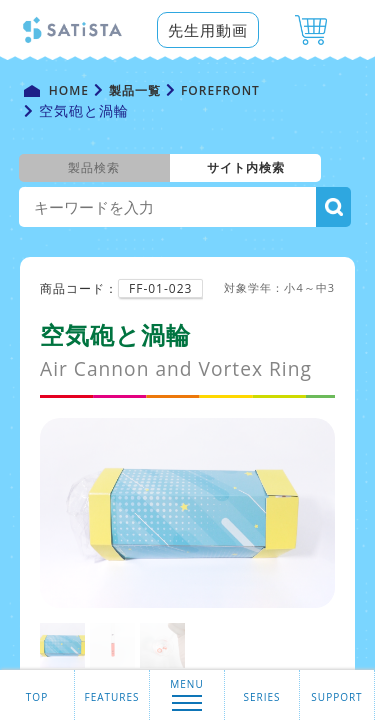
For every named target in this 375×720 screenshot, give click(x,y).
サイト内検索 (246, 167)
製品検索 (94, 167)
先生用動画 (208, 30)
